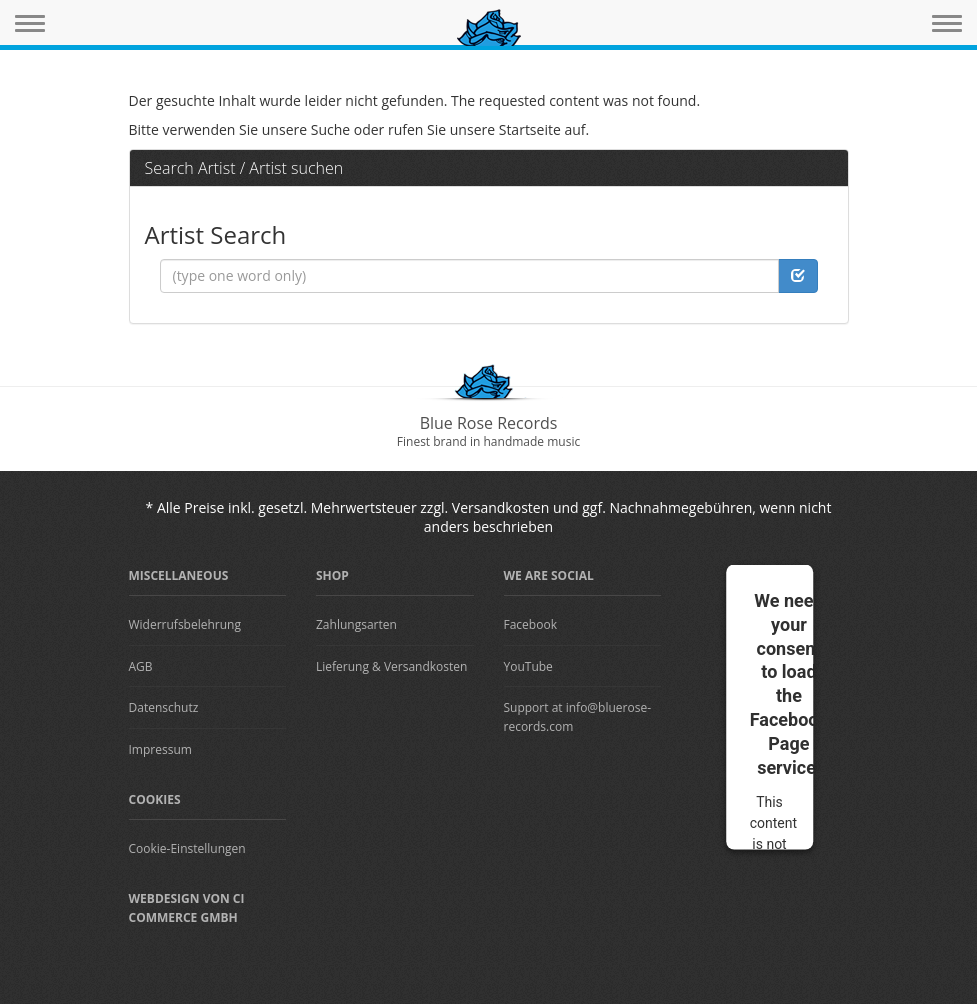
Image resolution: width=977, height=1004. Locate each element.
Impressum (160, 749)
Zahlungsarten (356, 624)
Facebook (530, 624)
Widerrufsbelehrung (185, 624)
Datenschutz (164, 707)
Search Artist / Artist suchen (244, 168)
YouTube (528, 666)
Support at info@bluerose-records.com (578, 717)
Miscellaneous (179, 575)
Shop (332, 575)
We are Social (549, 575)
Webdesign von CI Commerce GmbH (187, 908)
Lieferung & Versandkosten (391, 666)
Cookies (155, 799)
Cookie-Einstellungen (187, 848)
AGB (141, 666)
